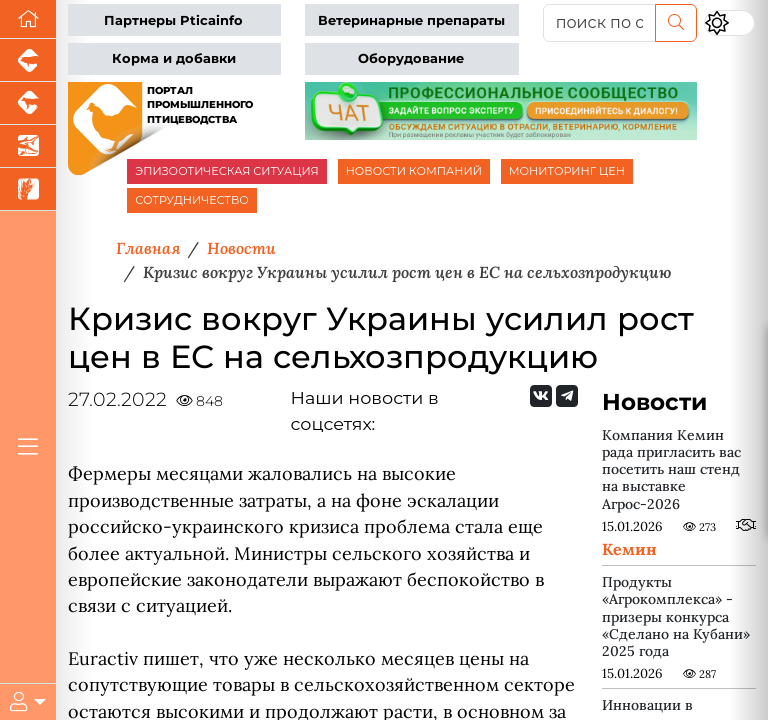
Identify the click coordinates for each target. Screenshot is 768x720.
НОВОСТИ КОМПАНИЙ (414, 171)
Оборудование (411, 58)
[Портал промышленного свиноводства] (28, 60)
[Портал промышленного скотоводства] (28, 103)
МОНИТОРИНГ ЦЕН (567, 171)
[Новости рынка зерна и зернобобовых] (28, 189)
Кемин (629, 549)
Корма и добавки (174, 58)
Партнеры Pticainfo (173, 20)
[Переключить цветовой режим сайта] (729, 22)
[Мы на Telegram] (567, 396)
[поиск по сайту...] (599, 23)
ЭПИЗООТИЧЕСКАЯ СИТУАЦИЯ (226, 171)
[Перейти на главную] (28, 19)
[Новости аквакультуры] (28, 146)
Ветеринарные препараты (411, 20)
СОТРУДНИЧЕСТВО (192, 200)
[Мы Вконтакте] (541, 396)
